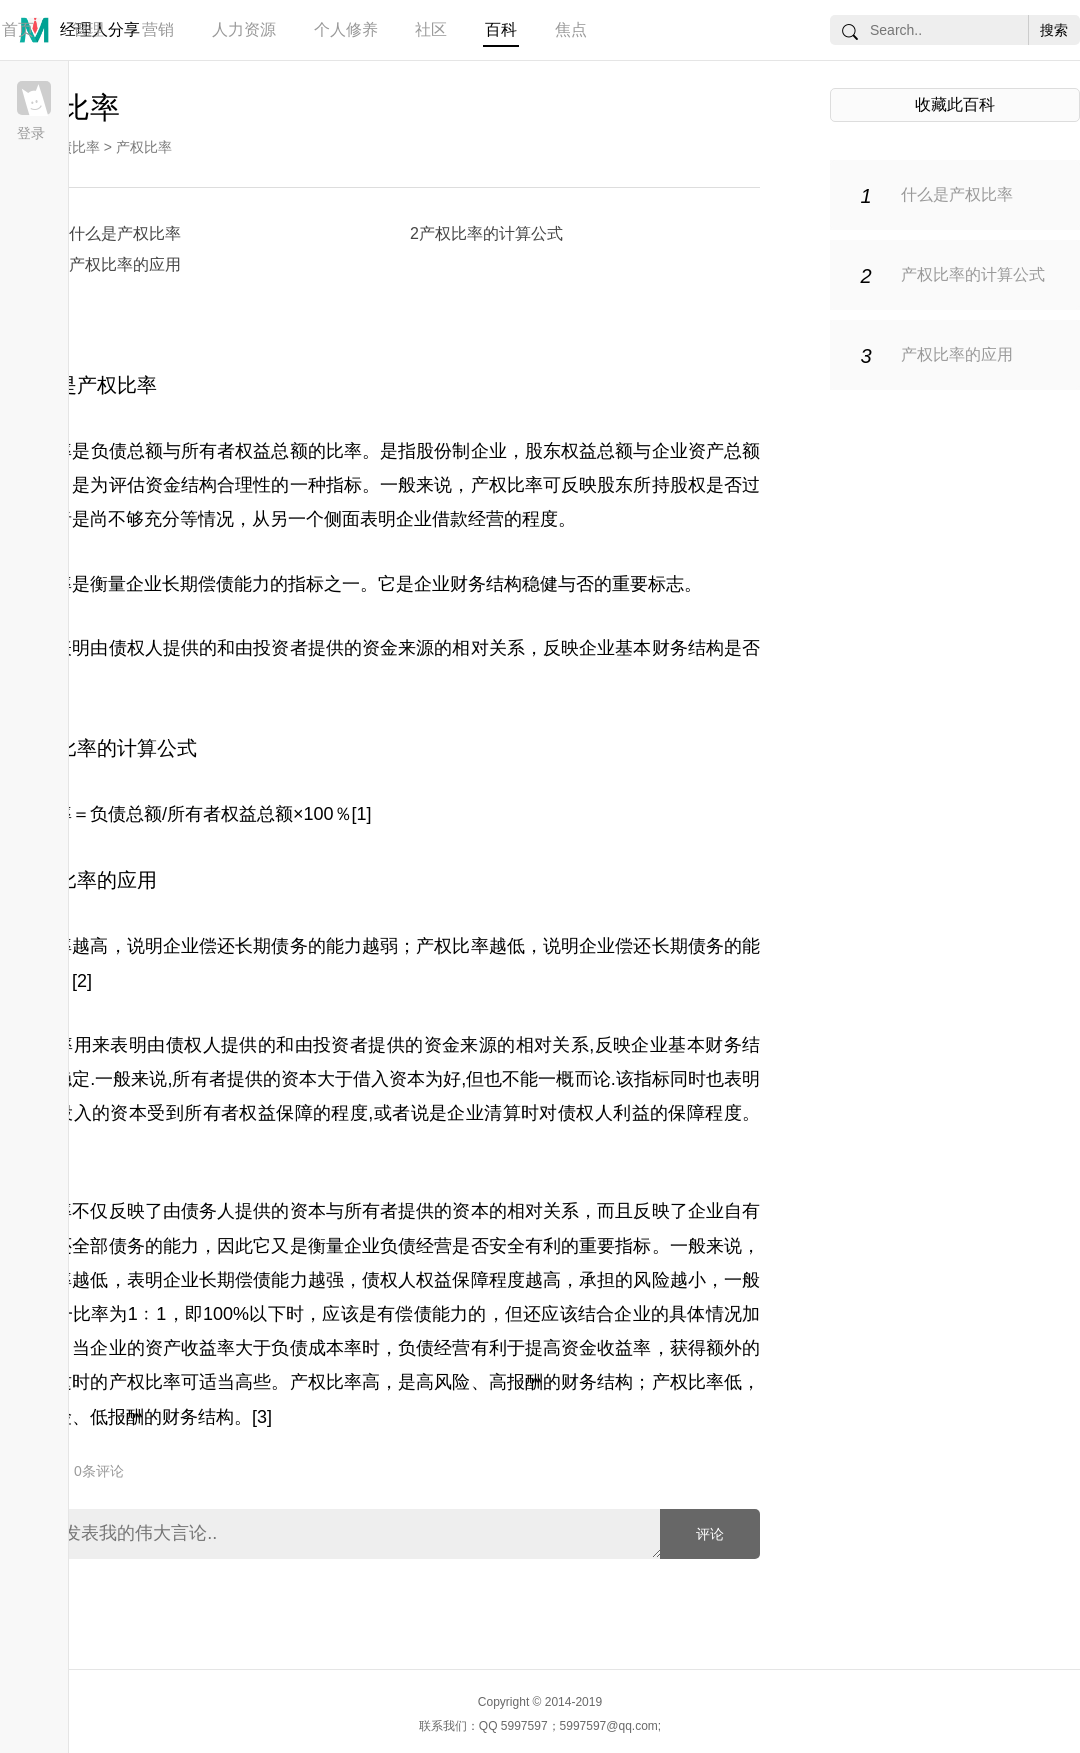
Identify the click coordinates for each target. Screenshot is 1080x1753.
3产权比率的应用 (120, 264)
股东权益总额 (579, 451)
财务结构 (597, 1382)
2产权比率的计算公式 (486, 233)
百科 (501, 29)
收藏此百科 (955, 104)
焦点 (571, 29)
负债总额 (127, 451)
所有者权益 (230, 1113)
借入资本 (389, 1079)
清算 (502, 1113)
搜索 (1054, 30)
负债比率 (72, 147)
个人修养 (346, 29)
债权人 (136, 648)
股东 (615, 485)
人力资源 (244, 29)
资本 (299, 1079)
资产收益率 (190, 1348)
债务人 (208, 1211)
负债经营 (434, 1348)
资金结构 (181, 485)
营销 (158, 29)
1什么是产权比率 (120, 233)
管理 (88, 29)
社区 (431, 29)
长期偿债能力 (216, 584)
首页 (18, 29)
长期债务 (271, 946)
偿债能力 (431, 1314)
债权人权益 (407, 1280)
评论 (710, 1534)
